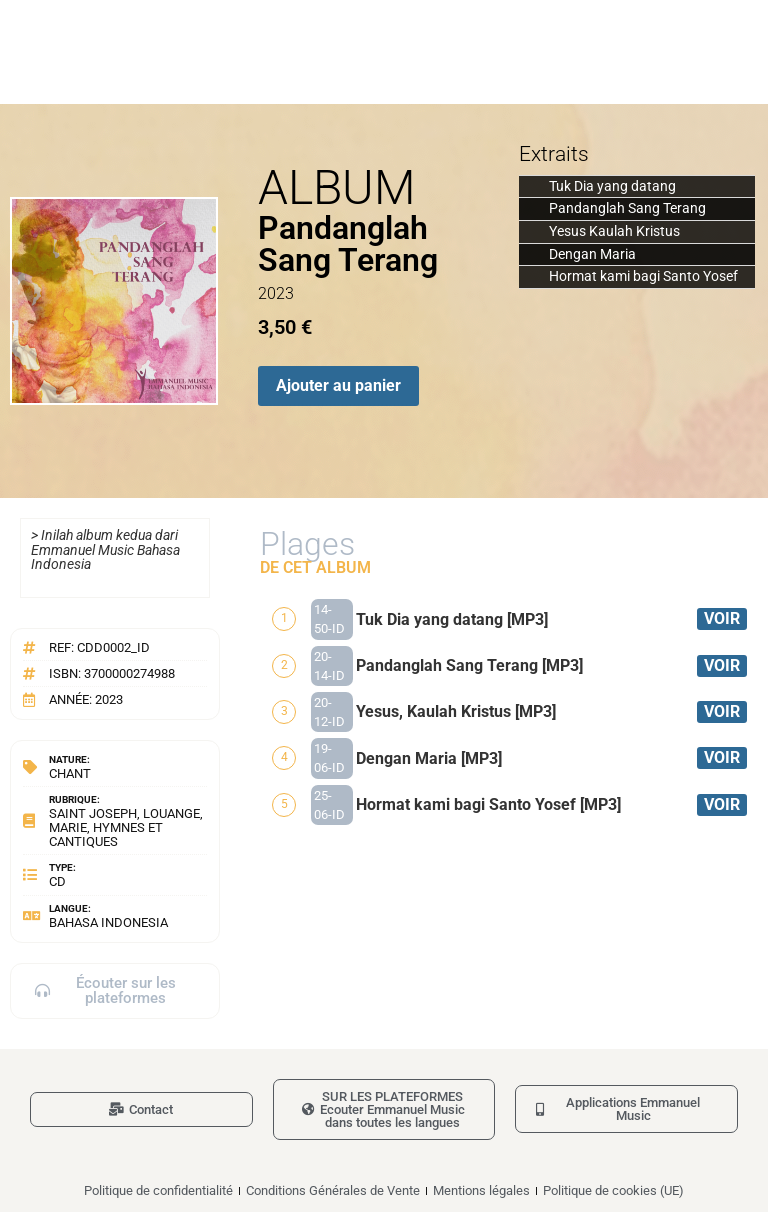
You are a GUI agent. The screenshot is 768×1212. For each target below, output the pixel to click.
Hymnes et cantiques (106, 834)
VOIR (722, 618)
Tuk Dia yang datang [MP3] (452, 619)
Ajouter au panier (338, 385)
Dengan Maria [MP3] (429, 758)
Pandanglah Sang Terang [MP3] (469, 665)
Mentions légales (481, 1190)
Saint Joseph (93, 813)
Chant (70, 773)
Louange (171, 813)
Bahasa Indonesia (108, 922)
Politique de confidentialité (158, 1190)
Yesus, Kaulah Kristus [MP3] (456, 711)
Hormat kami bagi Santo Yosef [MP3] (488, 804)
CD (57, 881)
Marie (68, 827)
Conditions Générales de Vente (333, 1190)
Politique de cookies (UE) (613, 1190)
